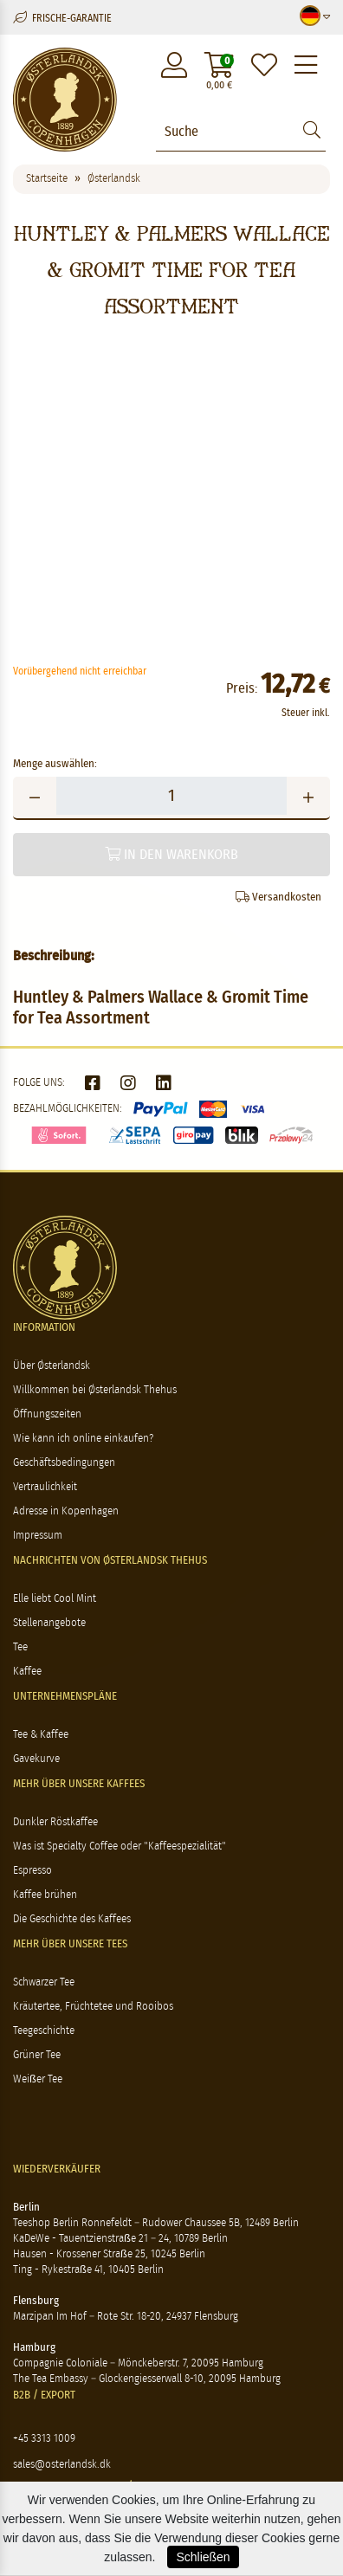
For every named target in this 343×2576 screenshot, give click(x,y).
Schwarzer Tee (43, 1982)
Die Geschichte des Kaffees (72, 1919)
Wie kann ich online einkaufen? (83, 1438)
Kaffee (27, 1671)
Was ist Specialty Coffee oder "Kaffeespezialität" (119, 1846)
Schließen (203, 2557)
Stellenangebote (49, 1623)
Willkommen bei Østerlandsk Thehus (95, 1390)
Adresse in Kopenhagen (66, 1511)
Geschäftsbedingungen (64, 1463)
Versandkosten (278, 897)
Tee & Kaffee (40, 1734)
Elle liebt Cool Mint (54, 1598)
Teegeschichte (43, 2031)
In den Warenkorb (171, 854)
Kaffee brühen (45, 1895)
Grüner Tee (37, 2055)
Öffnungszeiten (47, 1414)
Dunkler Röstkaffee (55, 1822)
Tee (20, 1647)
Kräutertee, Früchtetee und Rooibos (93, 2006)
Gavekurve (36, 1759)
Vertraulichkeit (45, 1487)
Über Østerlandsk (51, 1366)
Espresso (32, 1870)
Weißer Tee (37, 2079)
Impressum (37, 1535)
